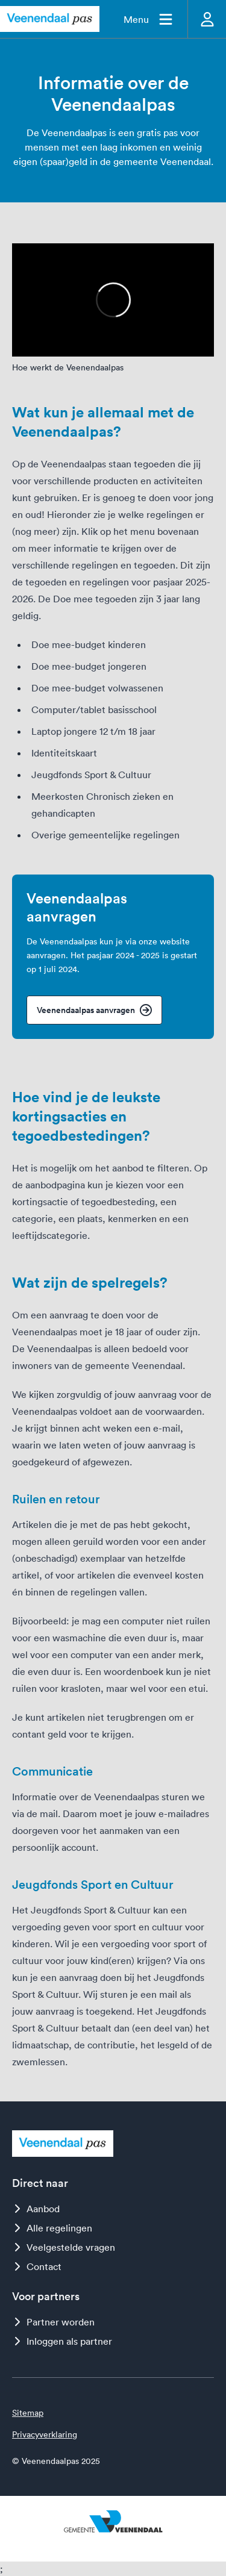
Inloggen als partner (62, 2341)
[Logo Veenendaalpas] (49, 19)
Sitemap (27, 2412)
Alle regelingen (52, 2228)
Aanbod (36, 2209)
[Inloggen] (206, 19)
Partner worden (53, 2322)
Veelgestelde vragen (63, 2247)
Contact (36, 2266)
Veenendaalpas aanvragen (94, 1010)
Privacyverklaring (44, 2434)
